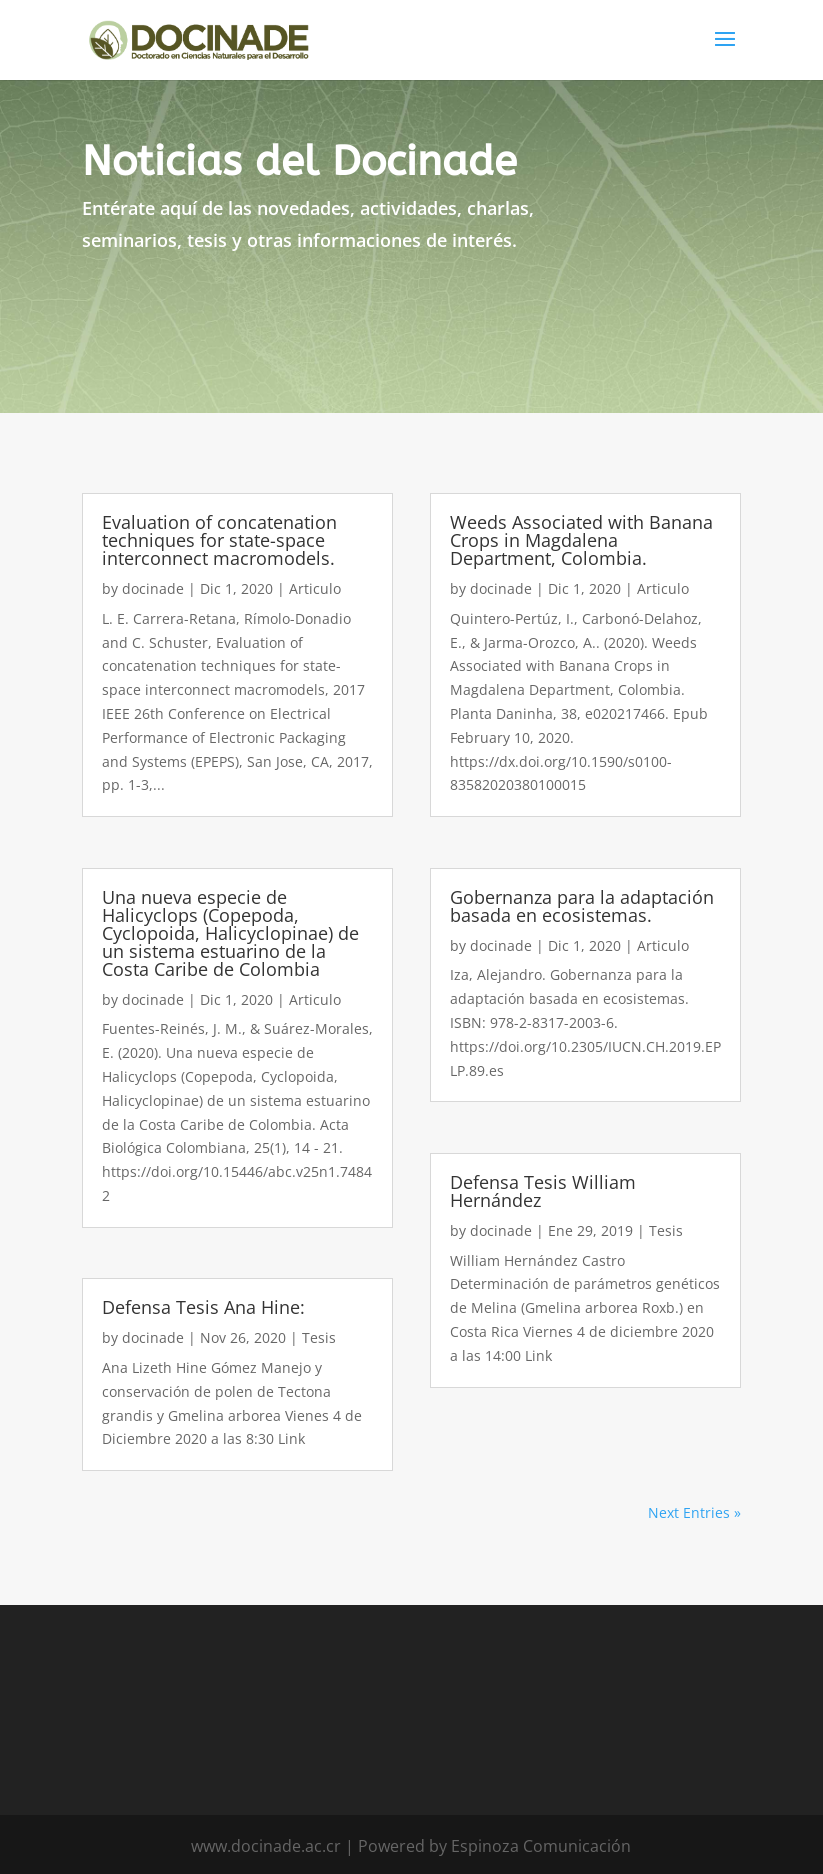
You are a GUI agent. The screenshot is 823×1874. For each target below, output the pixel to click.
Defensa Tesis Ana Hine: (203, 1307)
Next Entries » (694, 1512)
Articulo (315, 588)
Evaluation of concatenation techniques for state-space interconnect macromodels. (219, 540)
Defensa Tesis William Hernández (543, 1191)
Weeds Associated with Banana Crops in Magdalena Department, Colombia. (581, 540)
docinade (153, 588)
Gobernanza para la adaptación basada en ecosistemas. (582, 906)
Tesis (319, 1337)
